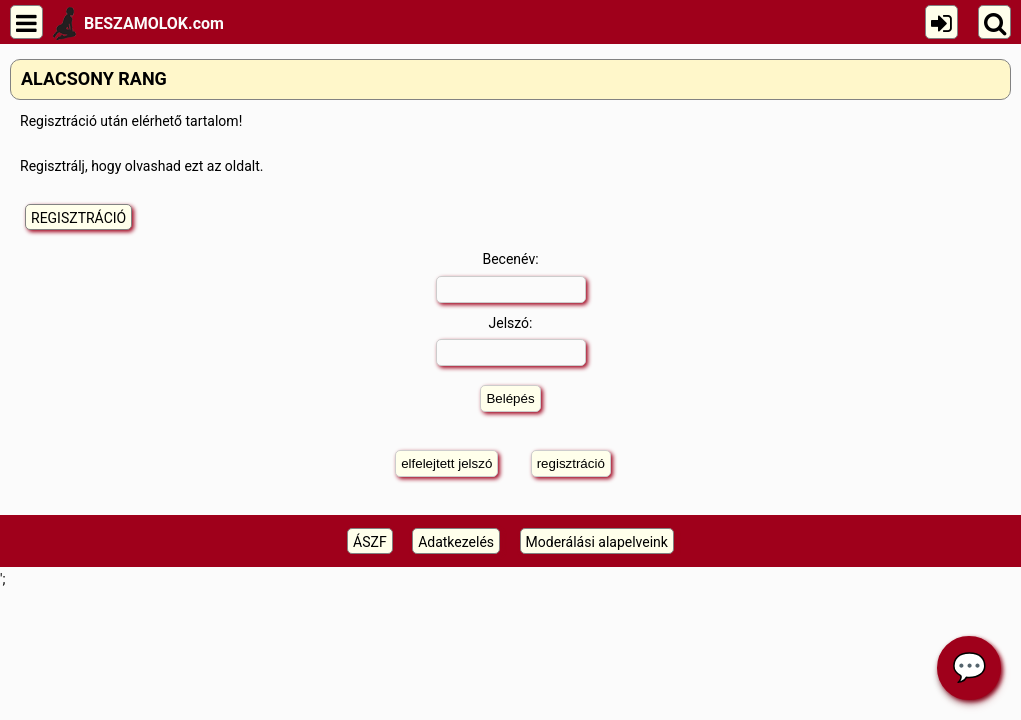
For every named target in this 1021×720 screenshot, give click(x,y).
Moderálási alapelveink (597, 542)
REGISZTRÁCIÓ (78, 218)
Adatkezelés (456, 542)
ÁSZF (370, 542)
